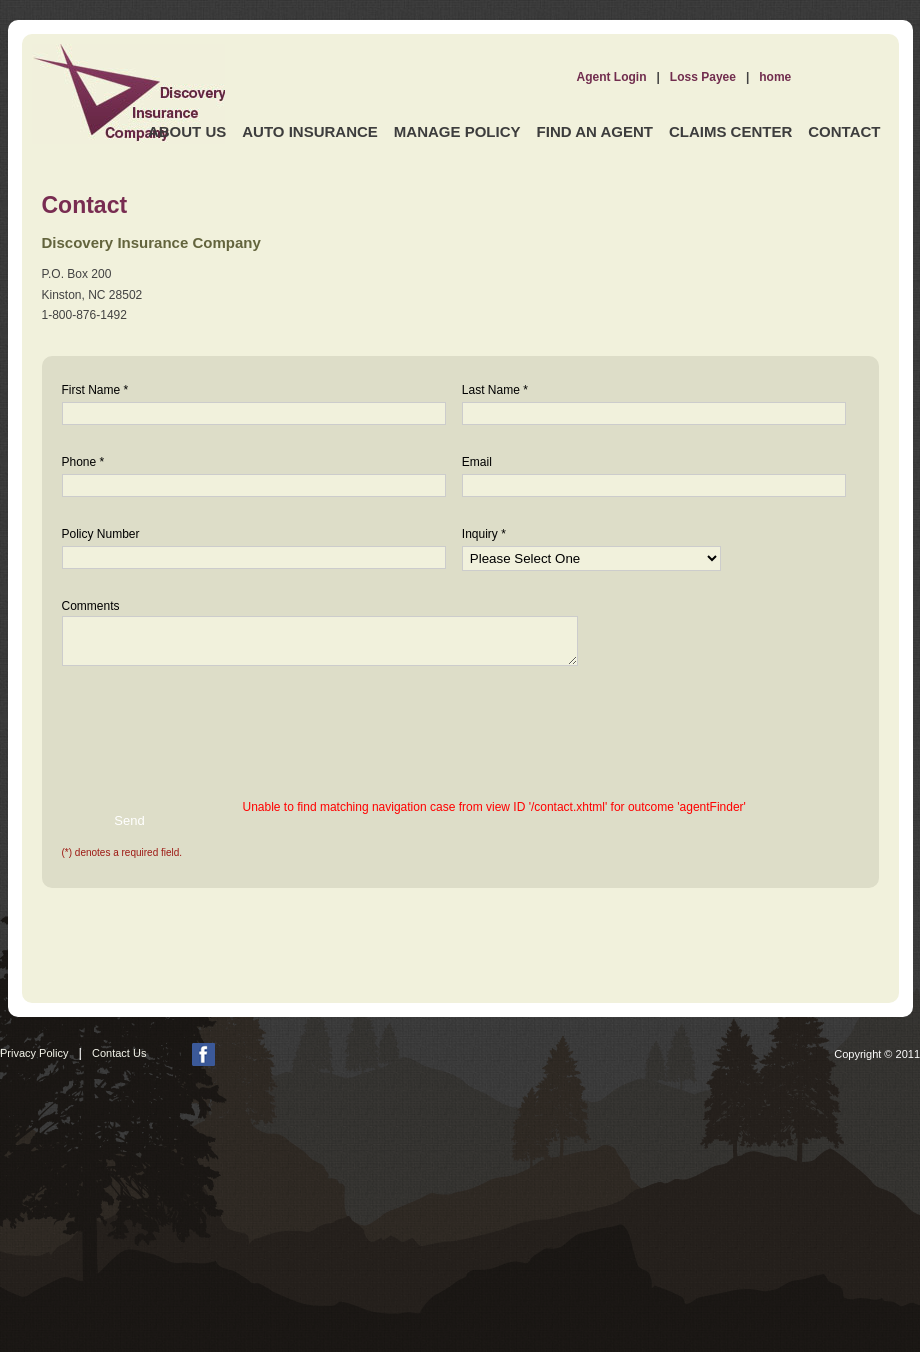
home (775, 77)
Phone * (83, 462)
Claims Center (730, 131)
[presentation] (189, 725)
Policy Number (101, 534)
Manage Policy (457, 131)
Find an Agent (595, 131)
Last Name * (495, 390)
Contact (844, 131)
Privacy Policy (34, 1053)
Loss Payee (703, 77)
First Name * (95, 390)
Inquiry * (484, 534)
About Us (187, 131)
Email (477, 462)
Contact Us (119, 1053)
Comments (91, 606)
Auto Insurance (310, 131)
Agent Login (612, 77)
